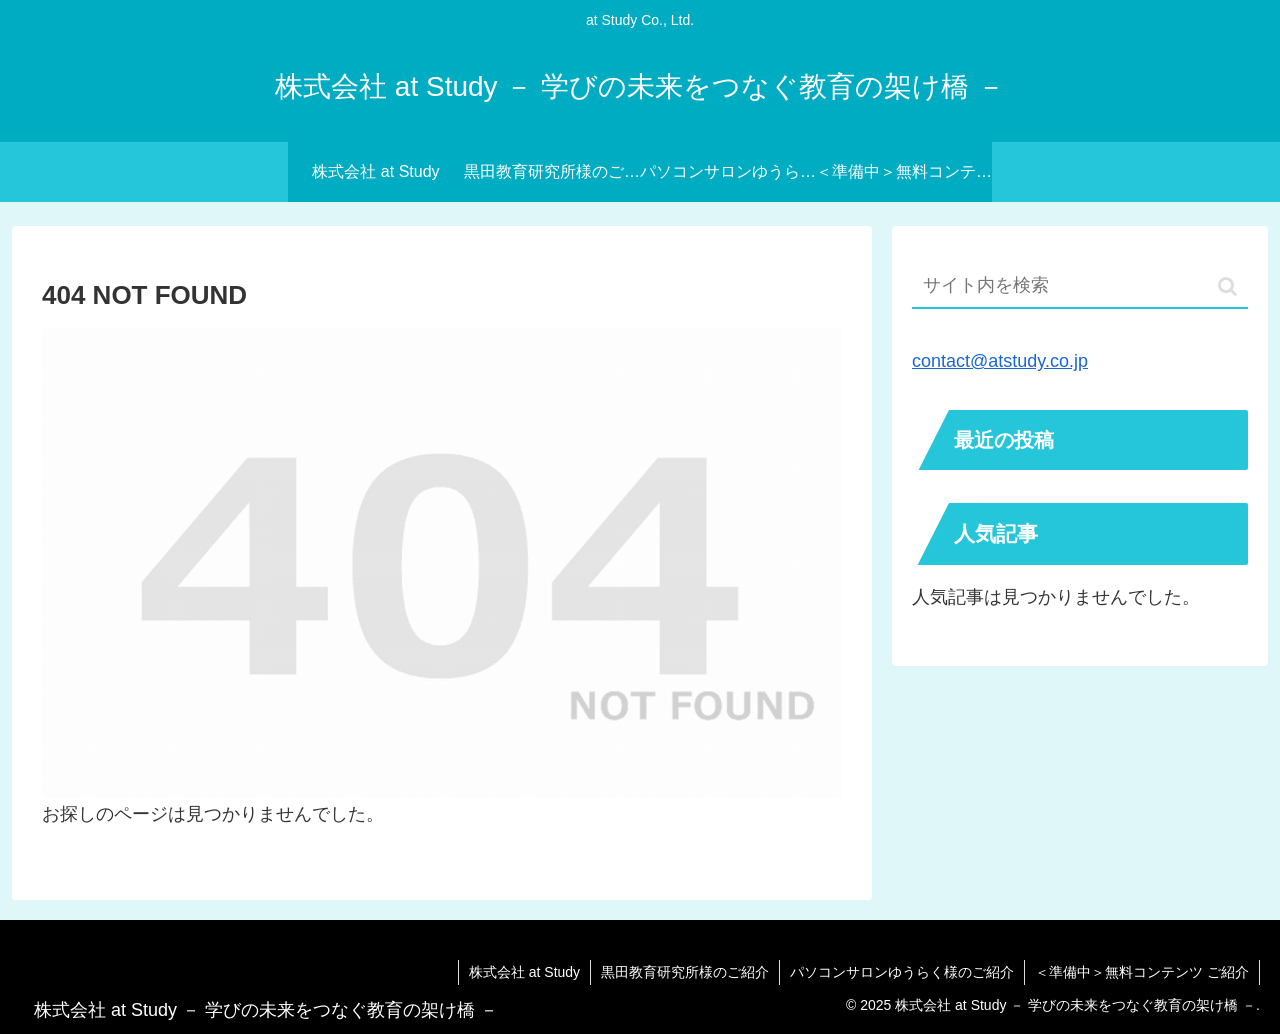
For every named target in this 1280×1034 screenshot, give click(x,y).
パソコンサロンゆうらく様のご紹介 (902, 972)
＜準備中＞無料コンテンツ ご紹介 (1142, 972)
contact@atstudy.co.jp (1000, 361)
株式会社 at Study (524, 972)
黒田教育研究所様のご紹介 (685, 972)
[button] (1227, 286)
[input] (1080, 286)
